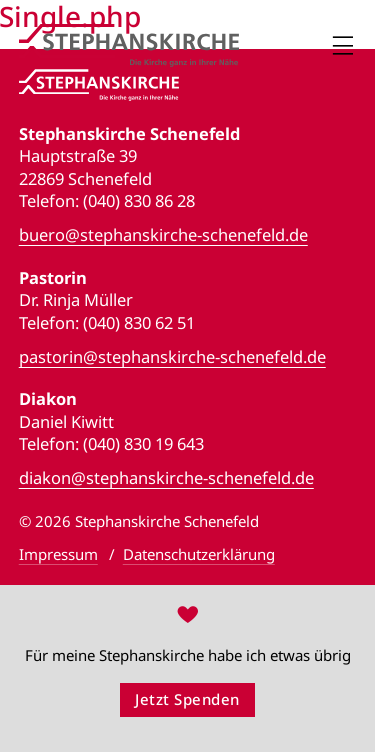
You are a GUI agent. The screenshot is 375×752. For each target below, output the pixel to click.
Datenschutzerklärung (199, 554)
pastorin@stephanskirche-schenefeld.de (172, 357)
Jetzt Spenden (187, 699)
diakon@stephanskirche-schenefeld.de (166, 478)
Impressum (58, 554)
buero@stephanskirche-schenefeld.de (163, 235)
